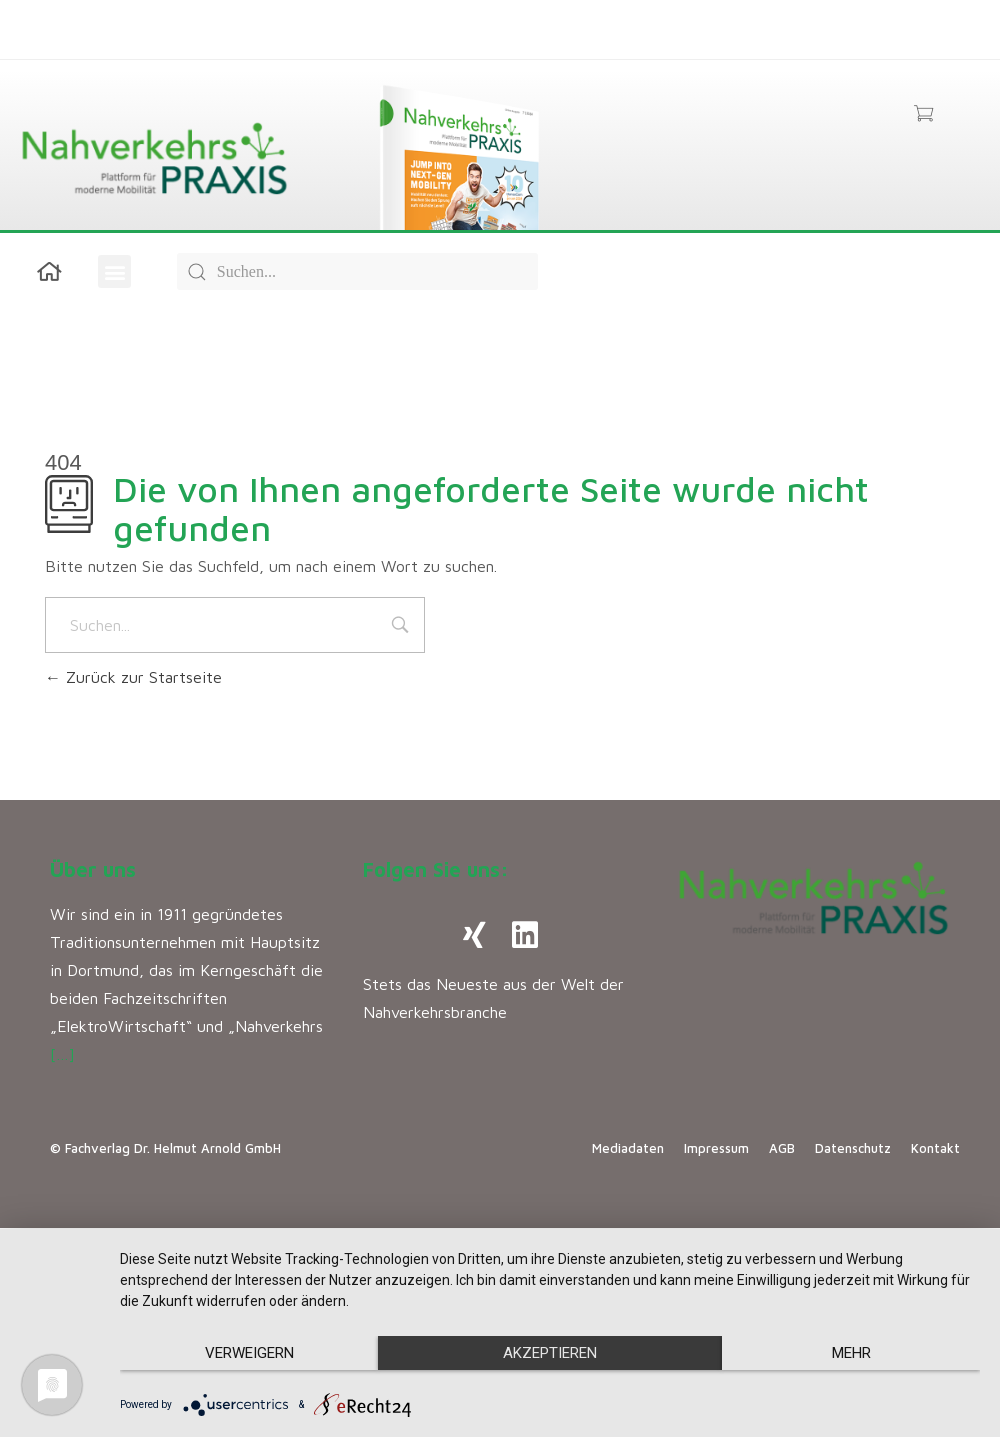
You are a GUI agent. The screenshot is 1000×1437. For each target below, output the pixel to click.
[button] (114, 271)
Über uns (93, 869)
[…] (62, 1054)
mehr (851, 1353)
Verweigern (249, 1353)
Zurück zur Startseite (133, 677)
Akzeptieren (550, 1353)
